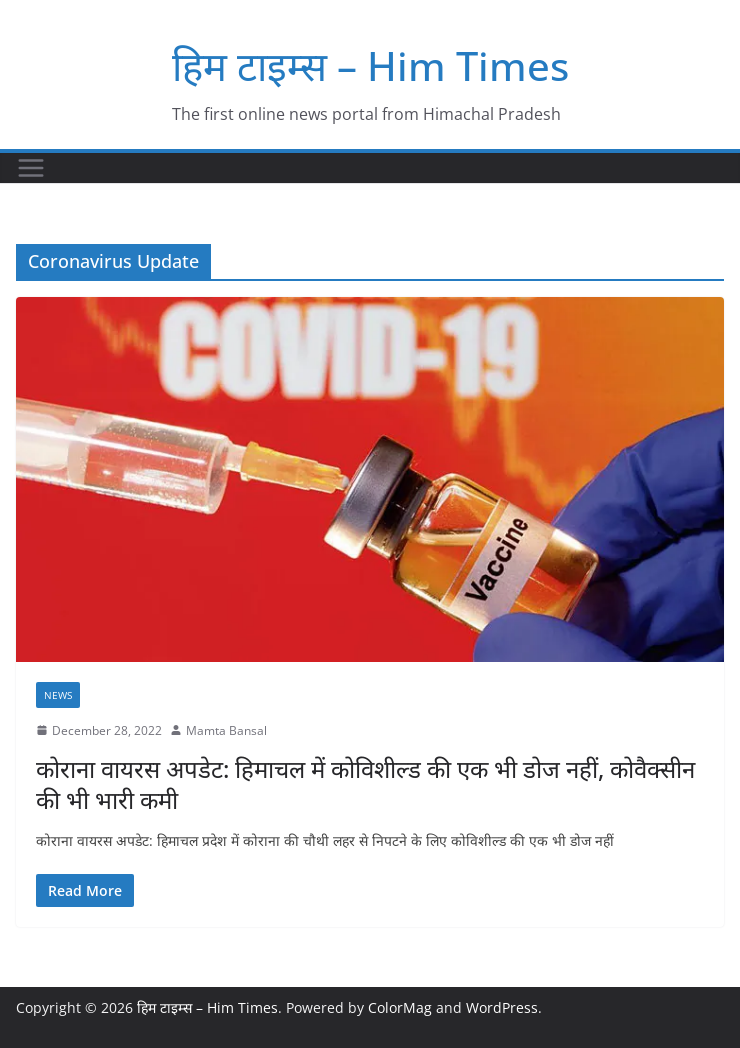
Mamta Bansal (226, 730)
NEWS (58, 695)
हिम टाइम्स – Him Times (370, 65)
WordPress (502, 1007)
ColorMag (400, 1007)
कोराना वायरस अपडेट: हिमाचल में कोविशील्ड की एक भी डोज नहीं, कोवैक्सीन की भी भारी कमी (365, 784)
